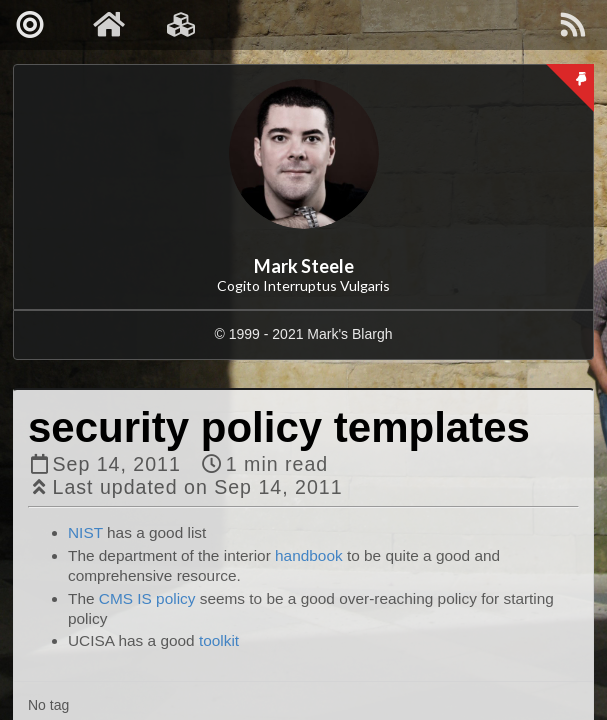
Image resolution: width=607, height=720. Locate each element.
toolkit (219, 640)
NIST (85, 532)
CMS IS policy (147, 598)
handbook (309, 555)
